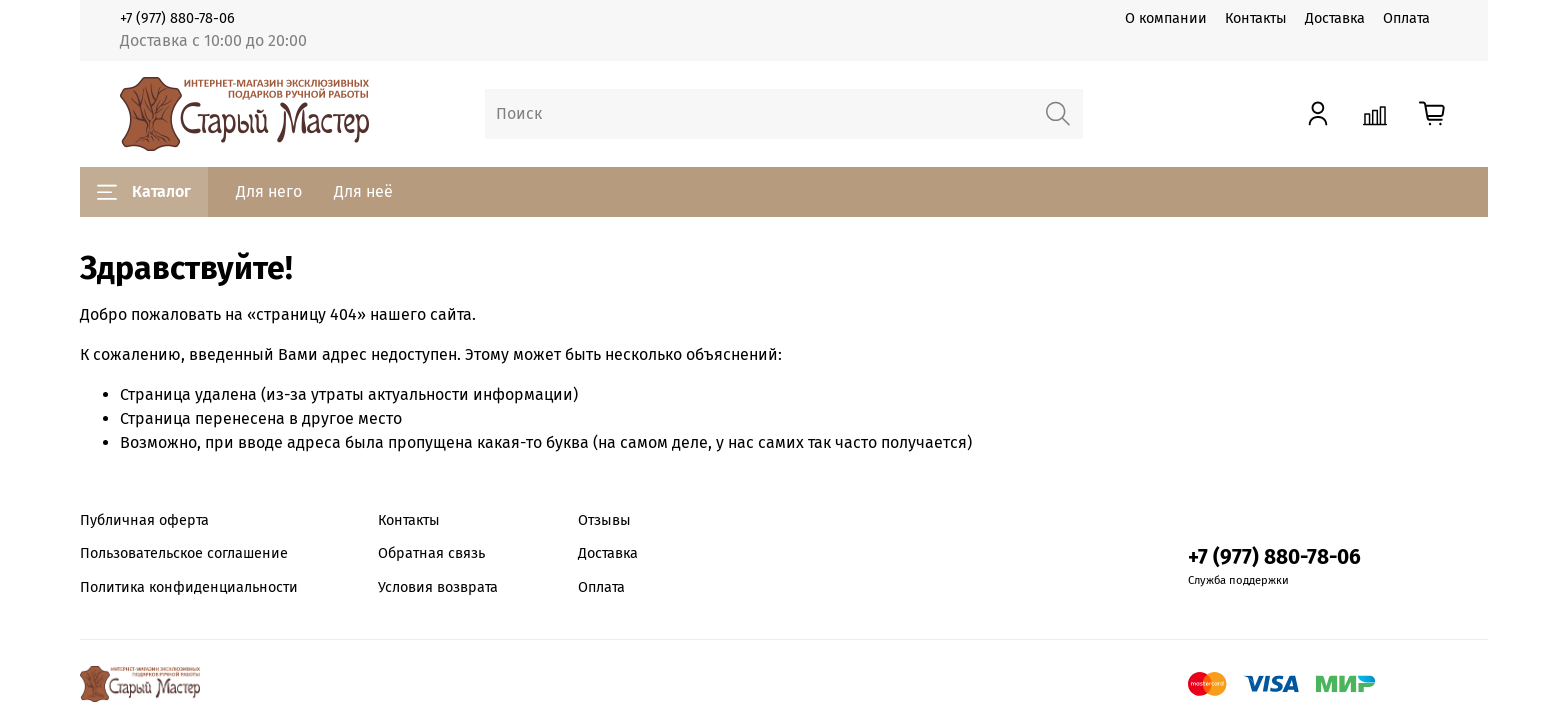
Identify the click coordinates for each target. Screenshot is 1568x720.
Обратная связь (431, 553)
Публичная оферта (144, 520)
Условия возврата (438, 587)
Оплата (1406, 18)
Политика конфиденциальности (189, 587)
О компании (1166, 18)
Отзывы (604, 520)
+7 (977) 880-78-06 (177, 18)
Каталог (144, 192)
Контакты (1256, 18)
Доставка (1335, 18)
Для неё (363, 191)
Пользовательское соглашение (184, 553)
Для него (269, 191)
